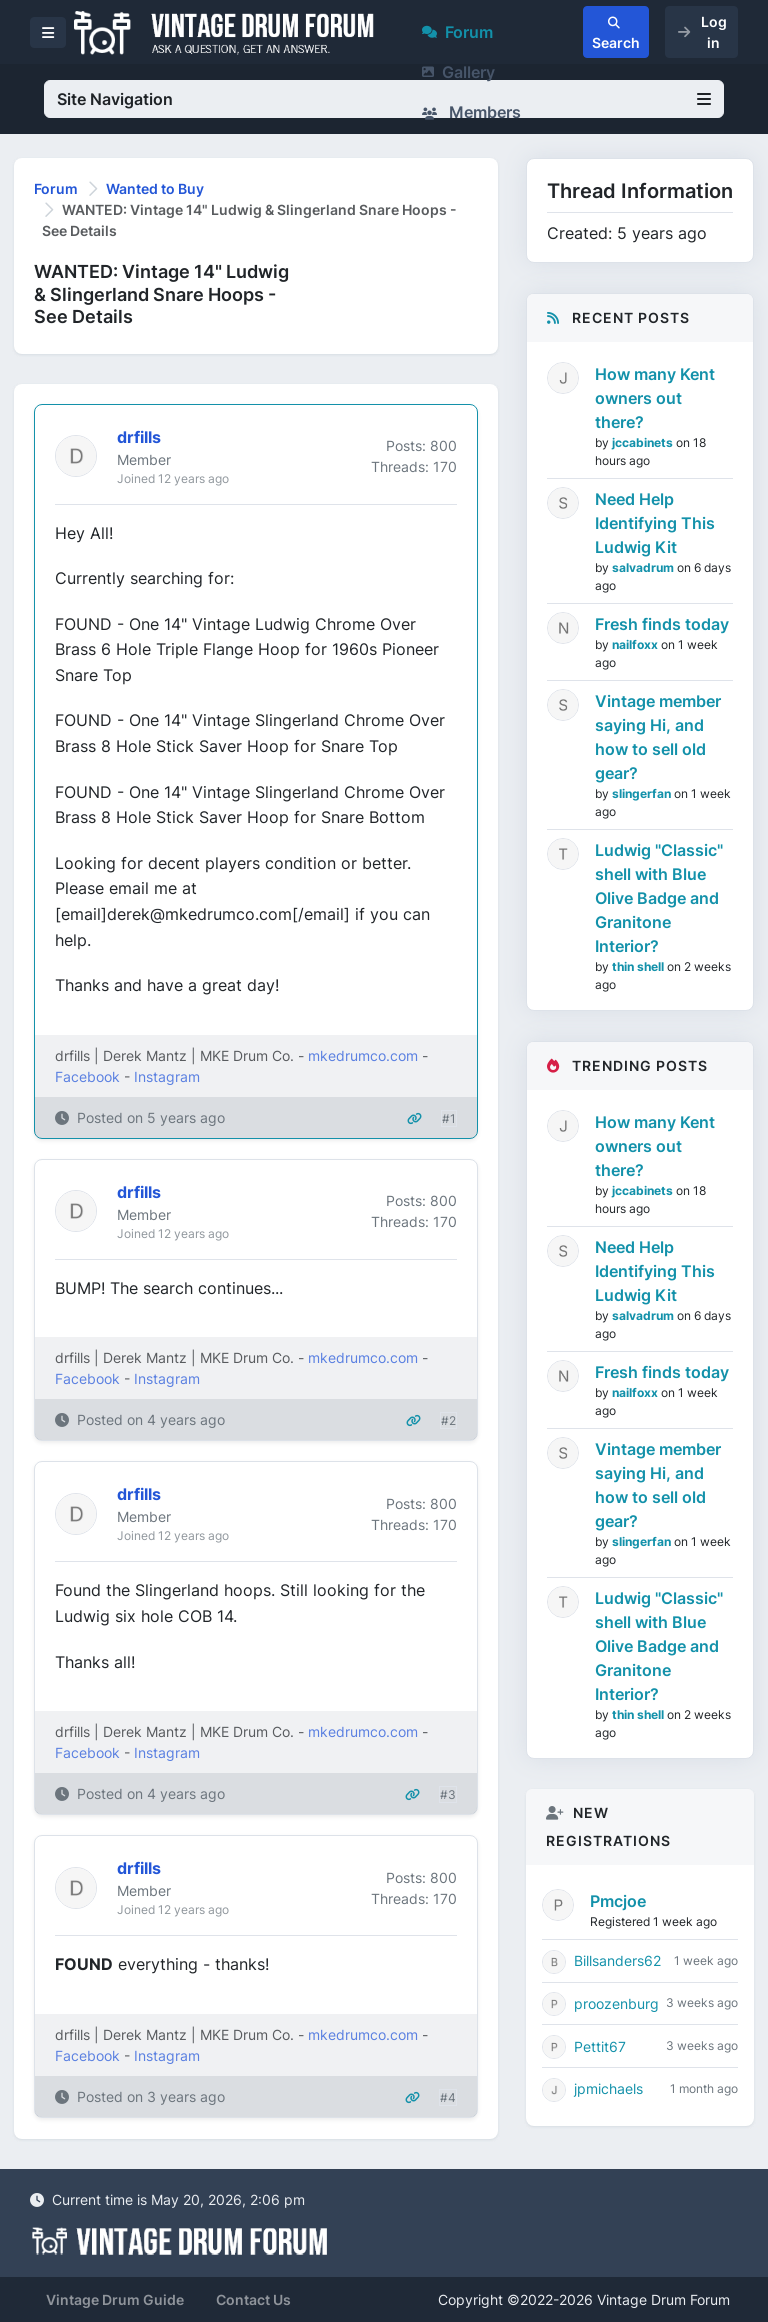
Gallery (458, 72)
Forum (457, 32)
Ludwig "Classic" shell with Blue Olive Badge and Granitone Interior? (659, 898)
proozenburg (616, 2003)
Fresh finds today (662, 624)
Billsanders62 (617, 1960)
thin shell (639, 966)
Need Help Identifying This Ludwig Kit (655, 523)
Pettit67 (600, 2046)
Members (471, 112)
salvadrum (644, 567)
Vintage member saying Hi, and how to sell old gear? (658, 737)
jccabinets (644, 442)
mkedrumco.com (363, 1055)
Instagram (167, 1076)
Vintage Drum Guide (115, 2299)
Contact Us (253, 2299)
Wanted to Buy (155, 188)
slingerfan (643, 793)
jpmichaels (608, 2088)
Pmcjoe (618, 1901)
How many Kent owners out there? (655, 398)
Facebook (87, 1076)
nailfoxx (636, 644)
